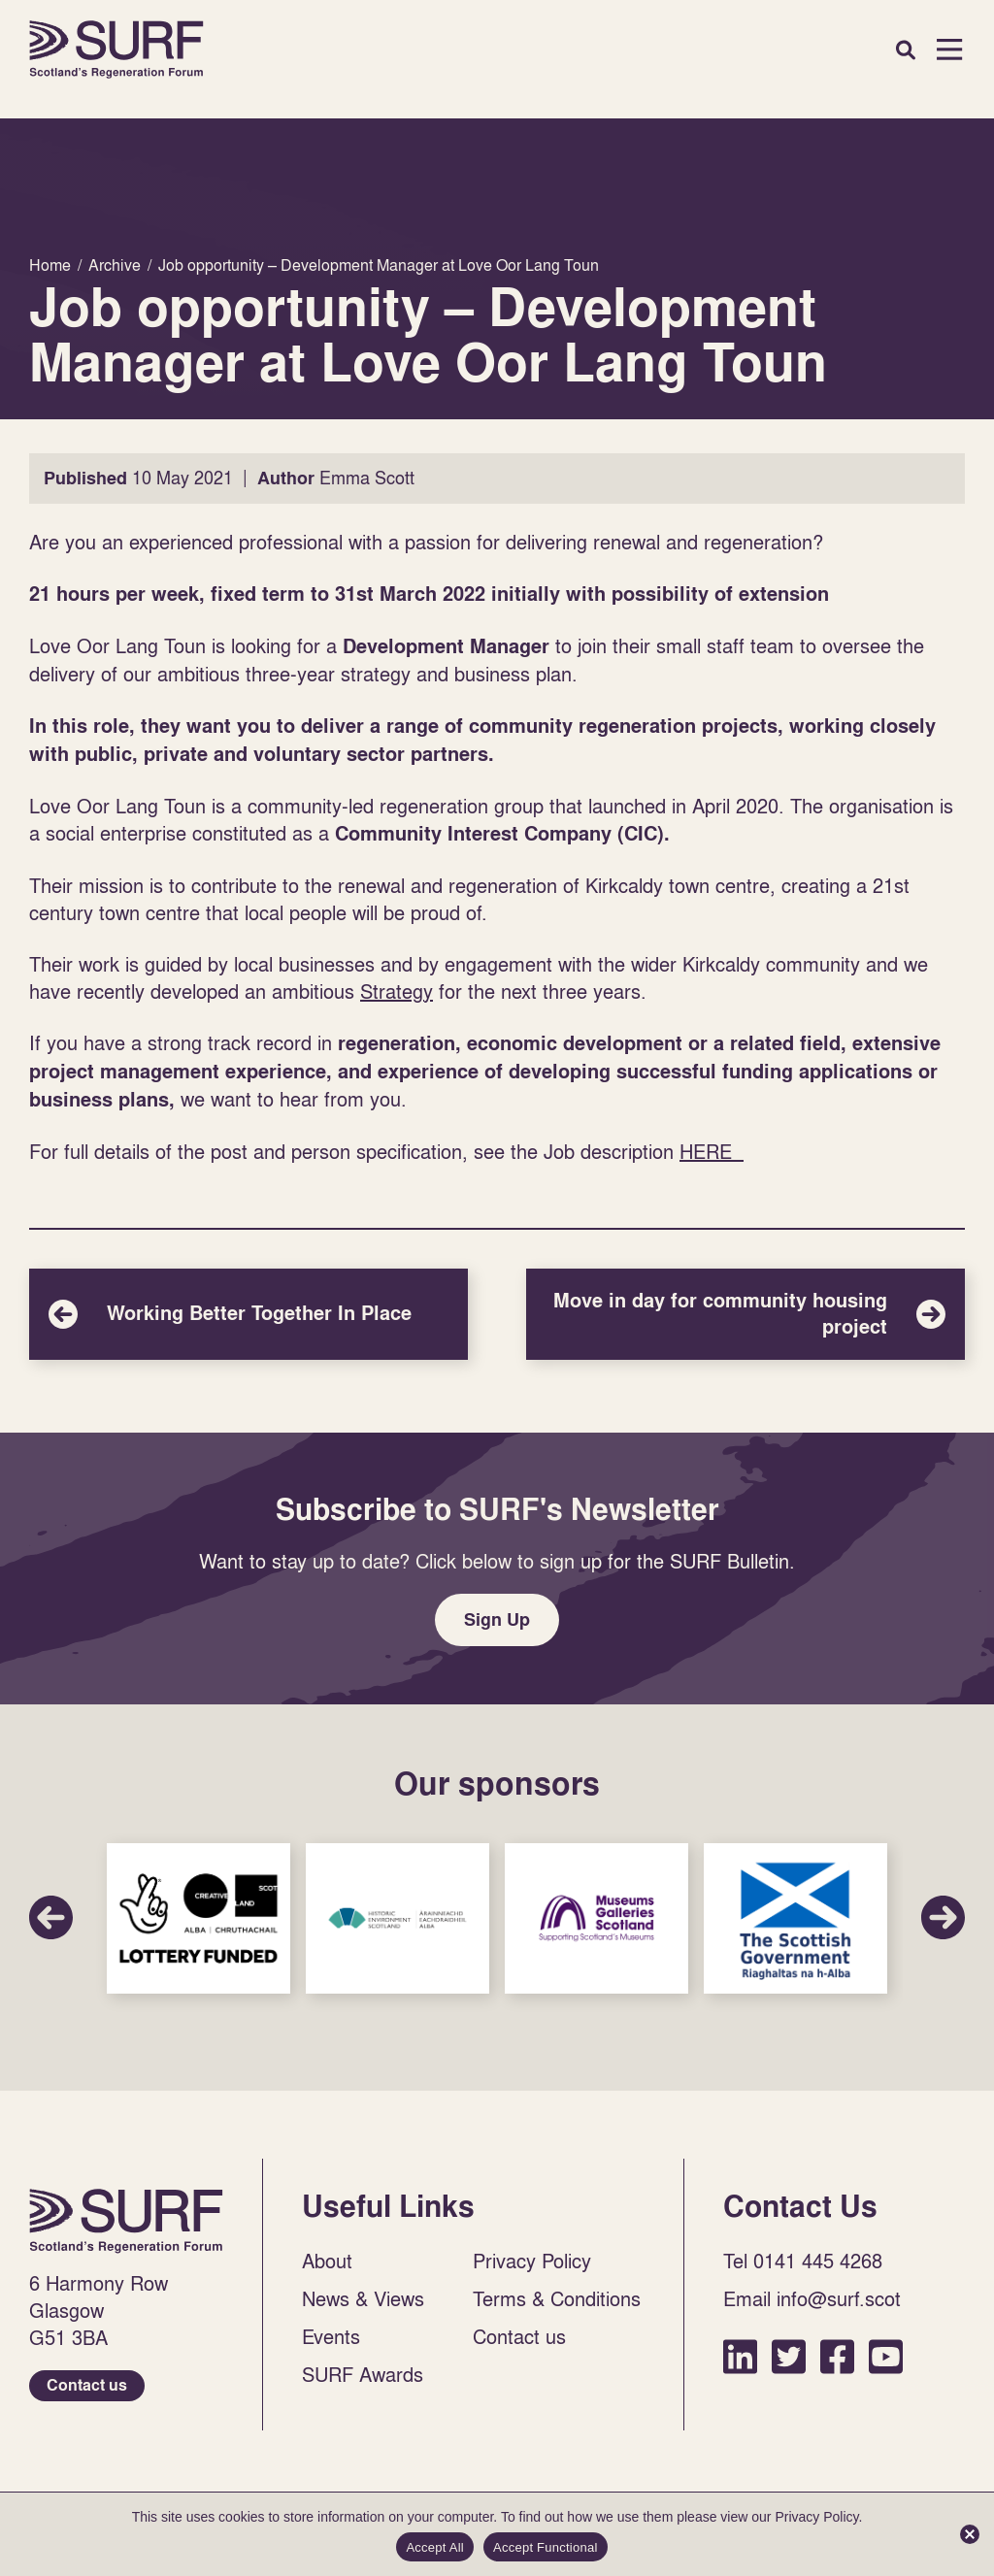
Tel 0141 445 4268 (802, 2260)
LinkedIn (740, 2356)
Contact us (87, 2385)
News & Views (363, 2298)
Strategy (396, 991)
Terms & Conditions (557, 2298)
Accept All (435, 2547)
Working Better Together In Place (248, 1314)
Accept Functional (545, 2547)
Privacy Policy (532, 2260)
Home (116, 49)
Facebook (837, 2356)
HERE (711, 1151)
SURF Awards (362, 2374)
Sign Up (497, 1619)
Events (331, 2336)
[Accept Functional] (969, 2534)
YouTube (886, 2356)
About (327, 2260)
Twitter (789, 2356)
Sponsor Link (198, 1919)
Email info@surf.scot (812, 2298)
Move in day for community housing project (745, 1314)
